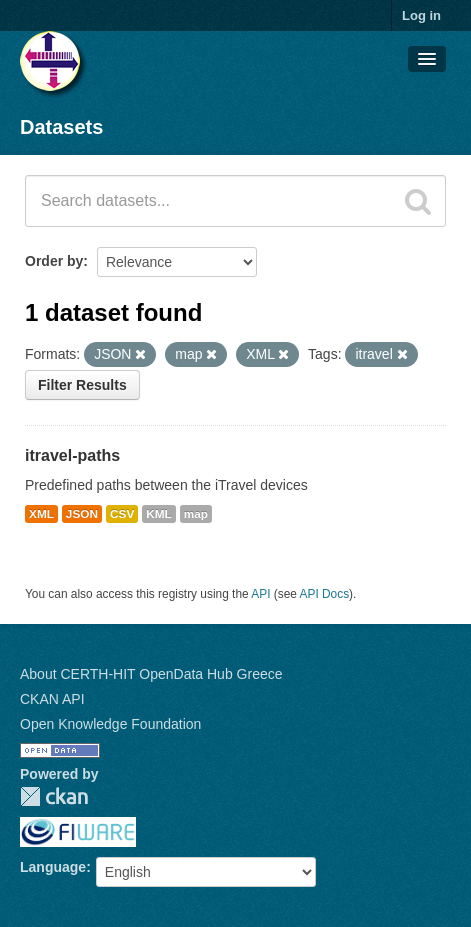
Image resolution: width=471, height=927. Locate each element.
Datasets (61, 127)
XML (41, 514)
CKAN (54, 796)
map (196, 514)
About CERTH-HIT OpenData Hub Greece (151, 674)
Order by (54, 261)
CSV (122, 514)
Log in (421, 15)
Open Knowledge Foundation (110, 724)
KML (159, 514)
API (260, 594)
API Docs (325, 594)
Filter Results (82, 385)
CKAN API (52, 699)
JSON (82, 514)
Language (53, 867)
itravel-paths (72, 455)
